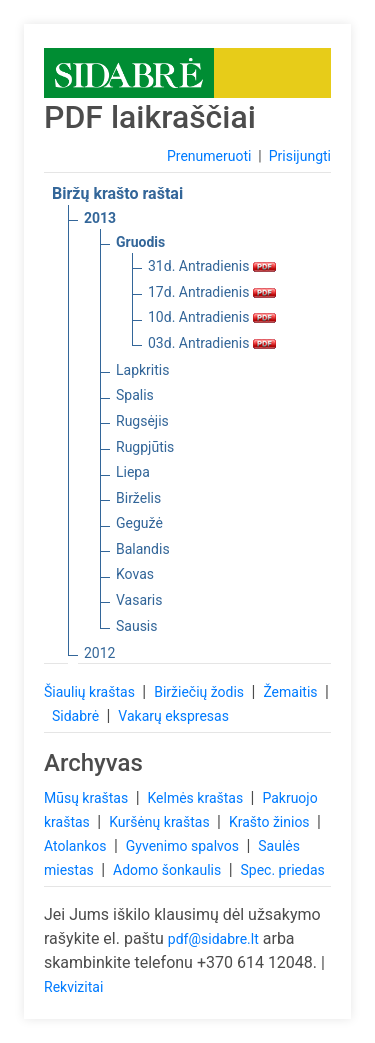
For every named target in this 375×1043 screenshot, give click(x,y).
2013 (100, 218)
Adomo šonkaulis (169, 870)
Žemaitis (292, 692)
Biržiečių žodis (200, 692)
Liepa (133, 472)
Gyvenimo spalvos (184, 846)
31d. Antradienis (212, 266)
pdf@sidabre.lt (213, 939)
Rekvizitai (73, 987)
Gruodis (140, 242)
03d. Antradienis (212, 343)
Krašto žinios (271, 822)
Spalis (135, 395)
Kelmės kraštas (196, 798)
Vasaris (139, 600)
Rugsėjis (142, 421)
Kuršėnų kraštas (161, 822)
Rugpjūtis (145, 447)
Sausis (137, 626)
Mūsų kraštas (88, 798)
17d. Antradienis (212, 292)
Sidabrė (77, 716)
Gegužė (139, 523)
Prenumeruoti (209, 156)
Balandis (143, 549)
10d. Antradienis (212, 317)
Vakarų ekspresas (173, 716)
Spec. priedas (282, 870)
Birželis (138, 498)
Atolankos (77, 846)
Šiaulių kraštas (91, 692)
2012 (99, 653)
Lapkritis (142, 370)
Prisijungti (300, 156)
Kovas (135, 574)
